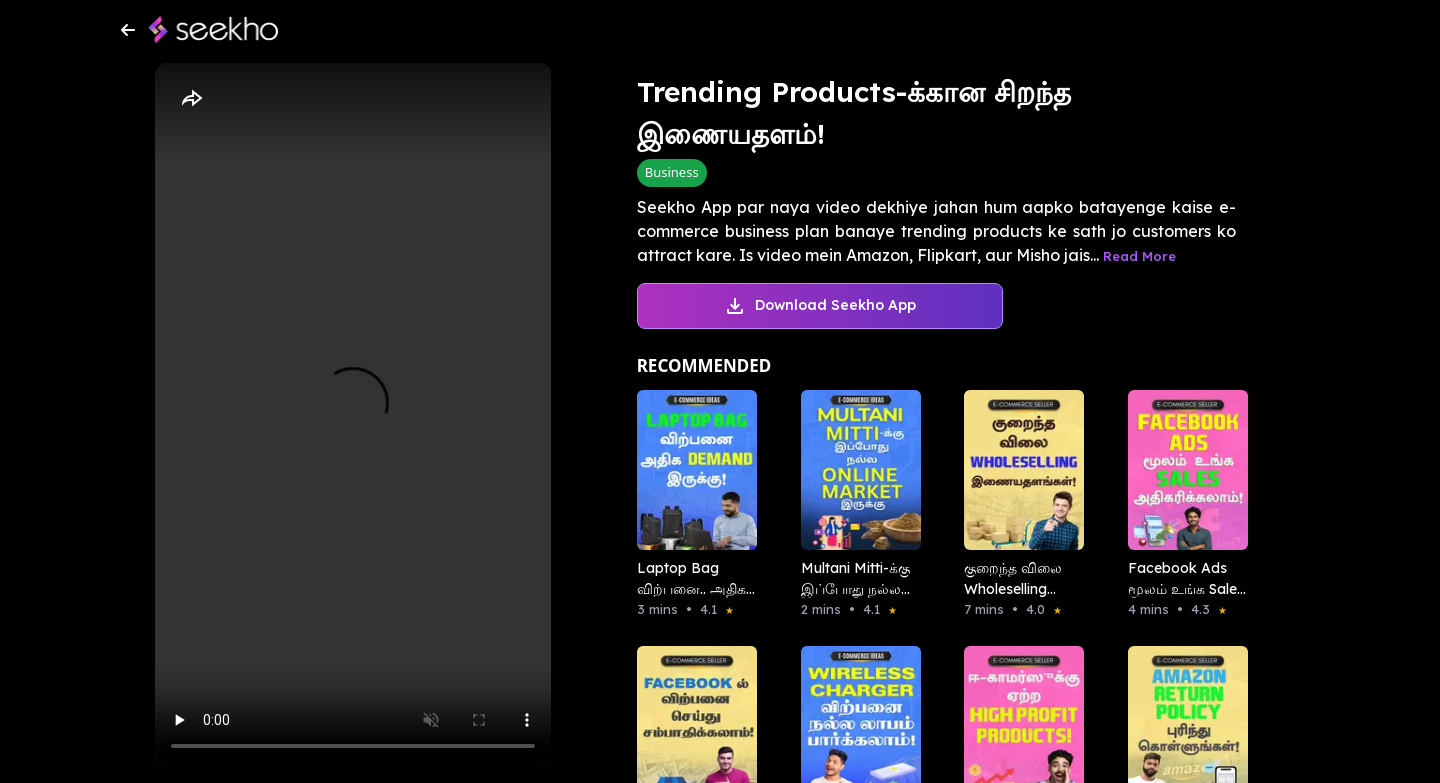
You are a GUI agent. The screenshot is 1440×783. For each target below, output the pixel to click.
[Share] (191, 99)
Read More (1139, 256)
